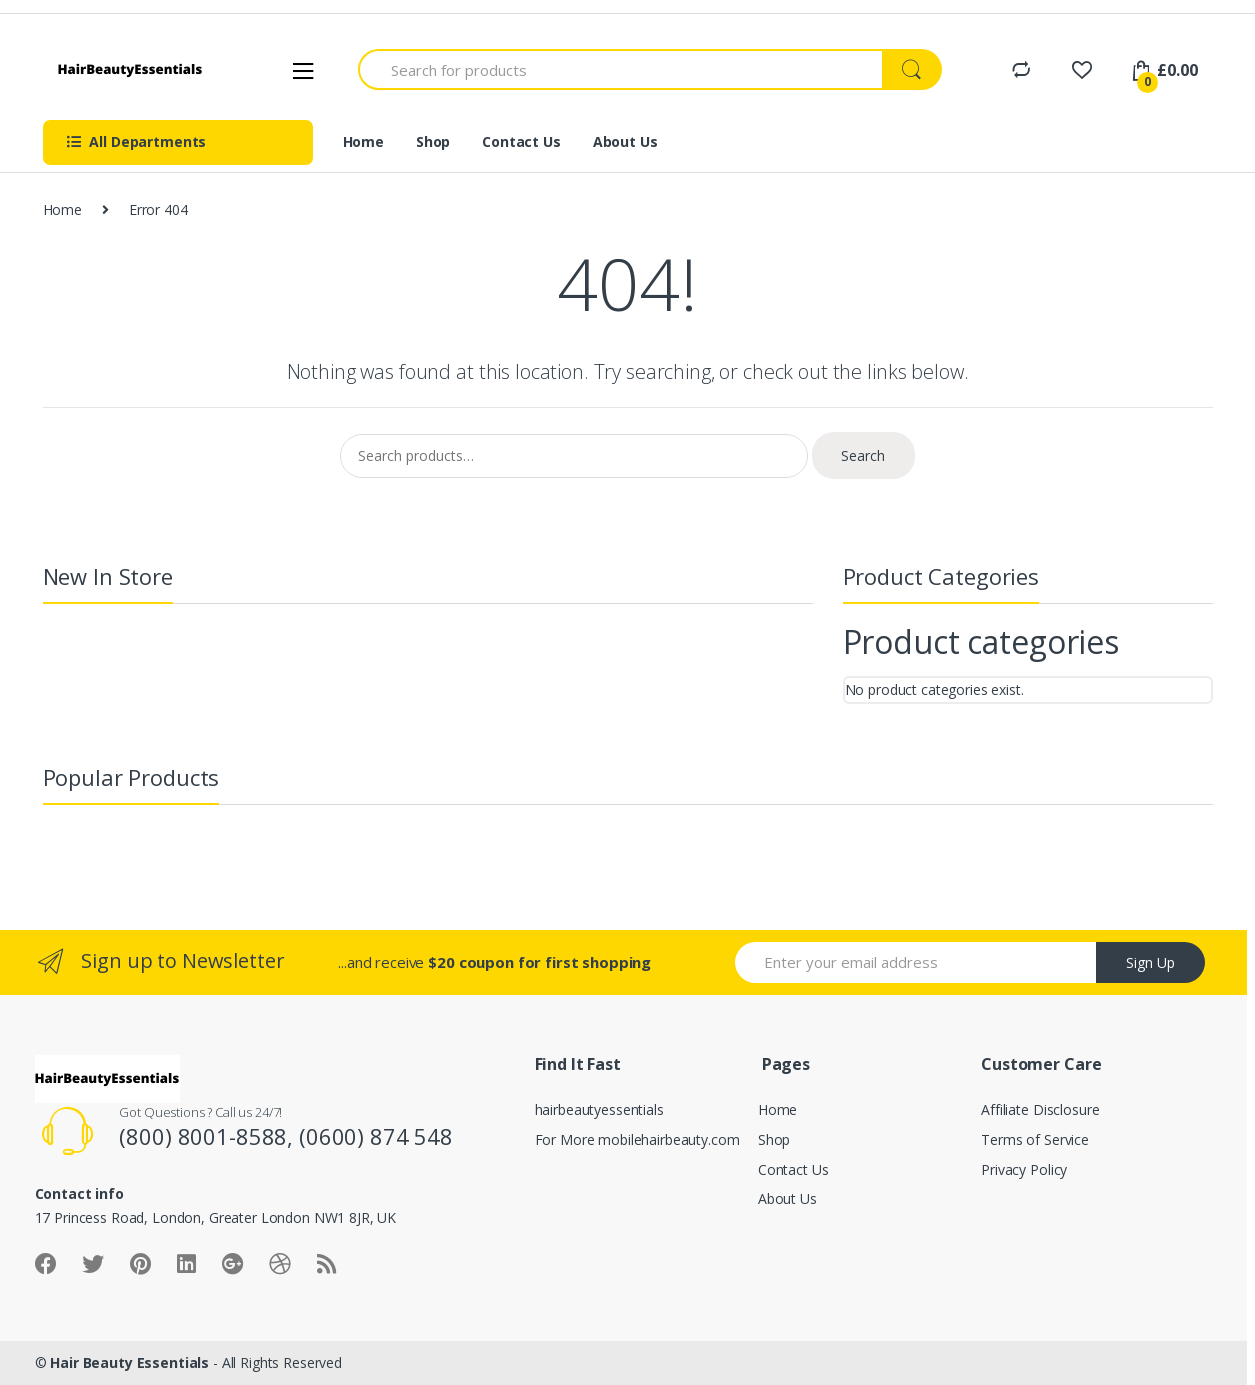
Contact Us (521, 141)
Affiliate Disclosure (1040, 1109)
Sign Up (1150, 962)
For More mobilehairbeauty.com (637, 1139)
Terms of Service (1035, 1139)
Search (863, 455)
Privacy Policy (1024, 1169)
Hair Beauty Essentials (129, 1362)
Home (363, 141)
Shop (433, 141)
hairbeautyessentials (599, 1109)
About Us (625, 141)
